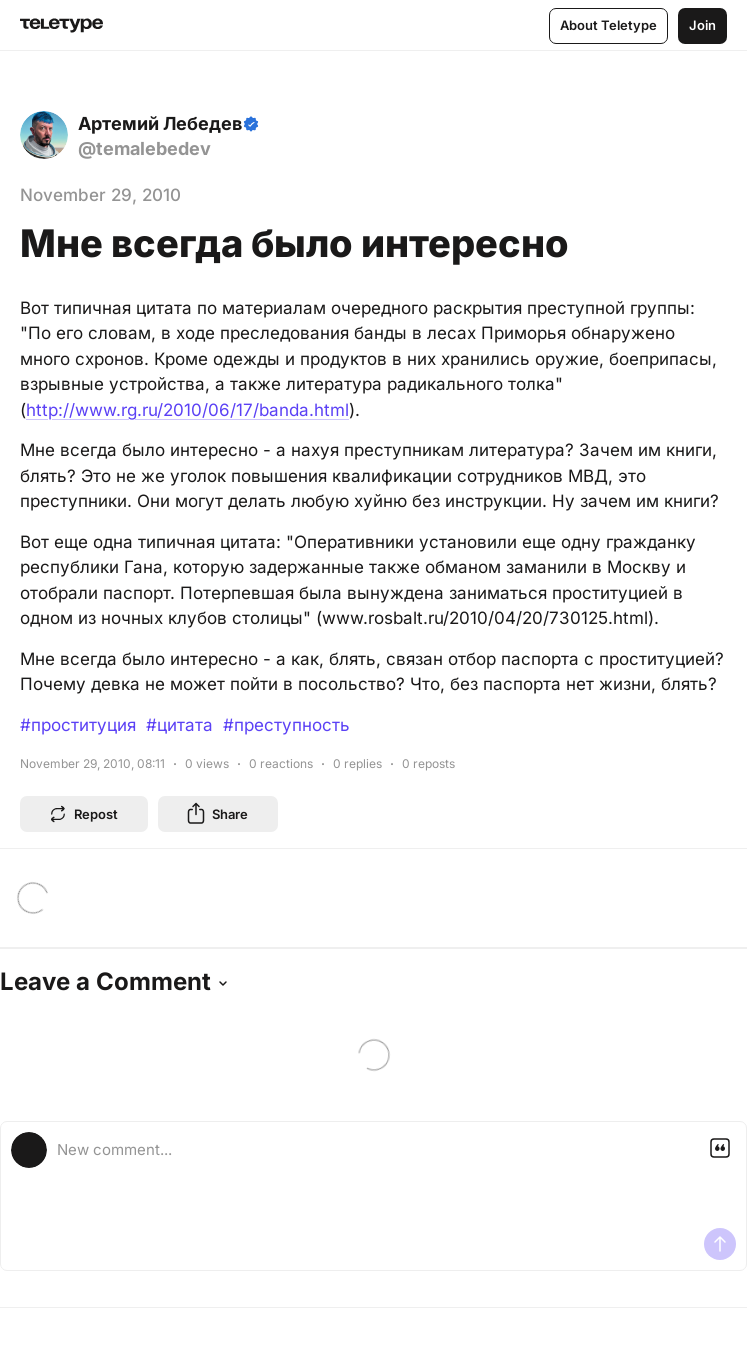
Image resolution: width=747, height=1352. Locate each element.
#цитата (179, 725)
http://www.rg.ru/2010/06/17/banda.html (187, 410)
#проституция (78, 725)
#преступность (286, 725)
